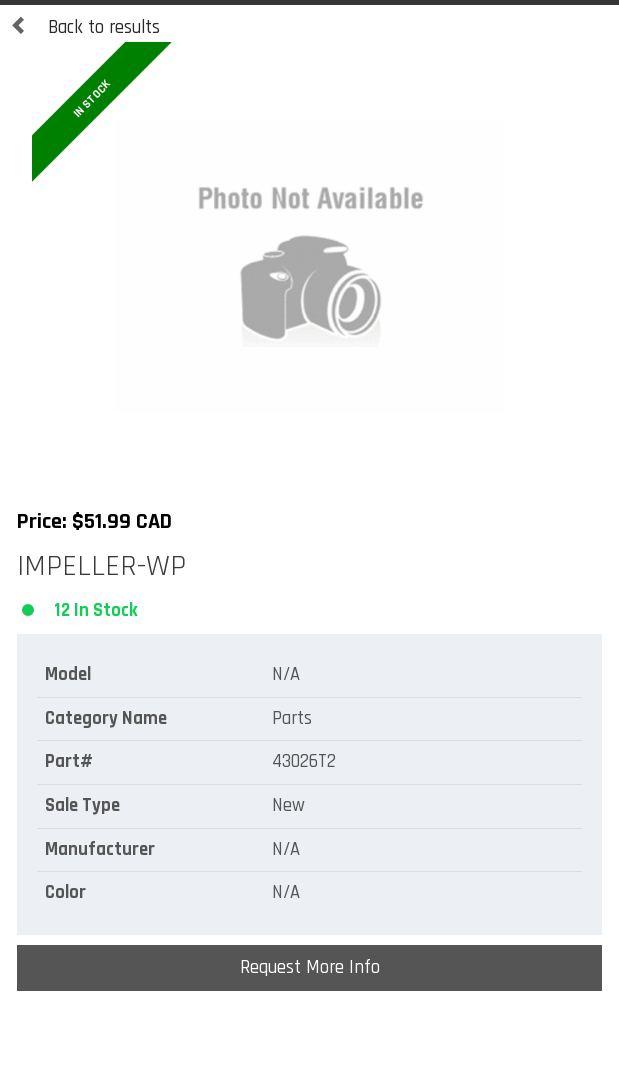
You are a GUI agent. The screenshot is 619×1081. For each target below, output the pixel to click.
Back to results (85, 27)
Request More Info (310, 967)
